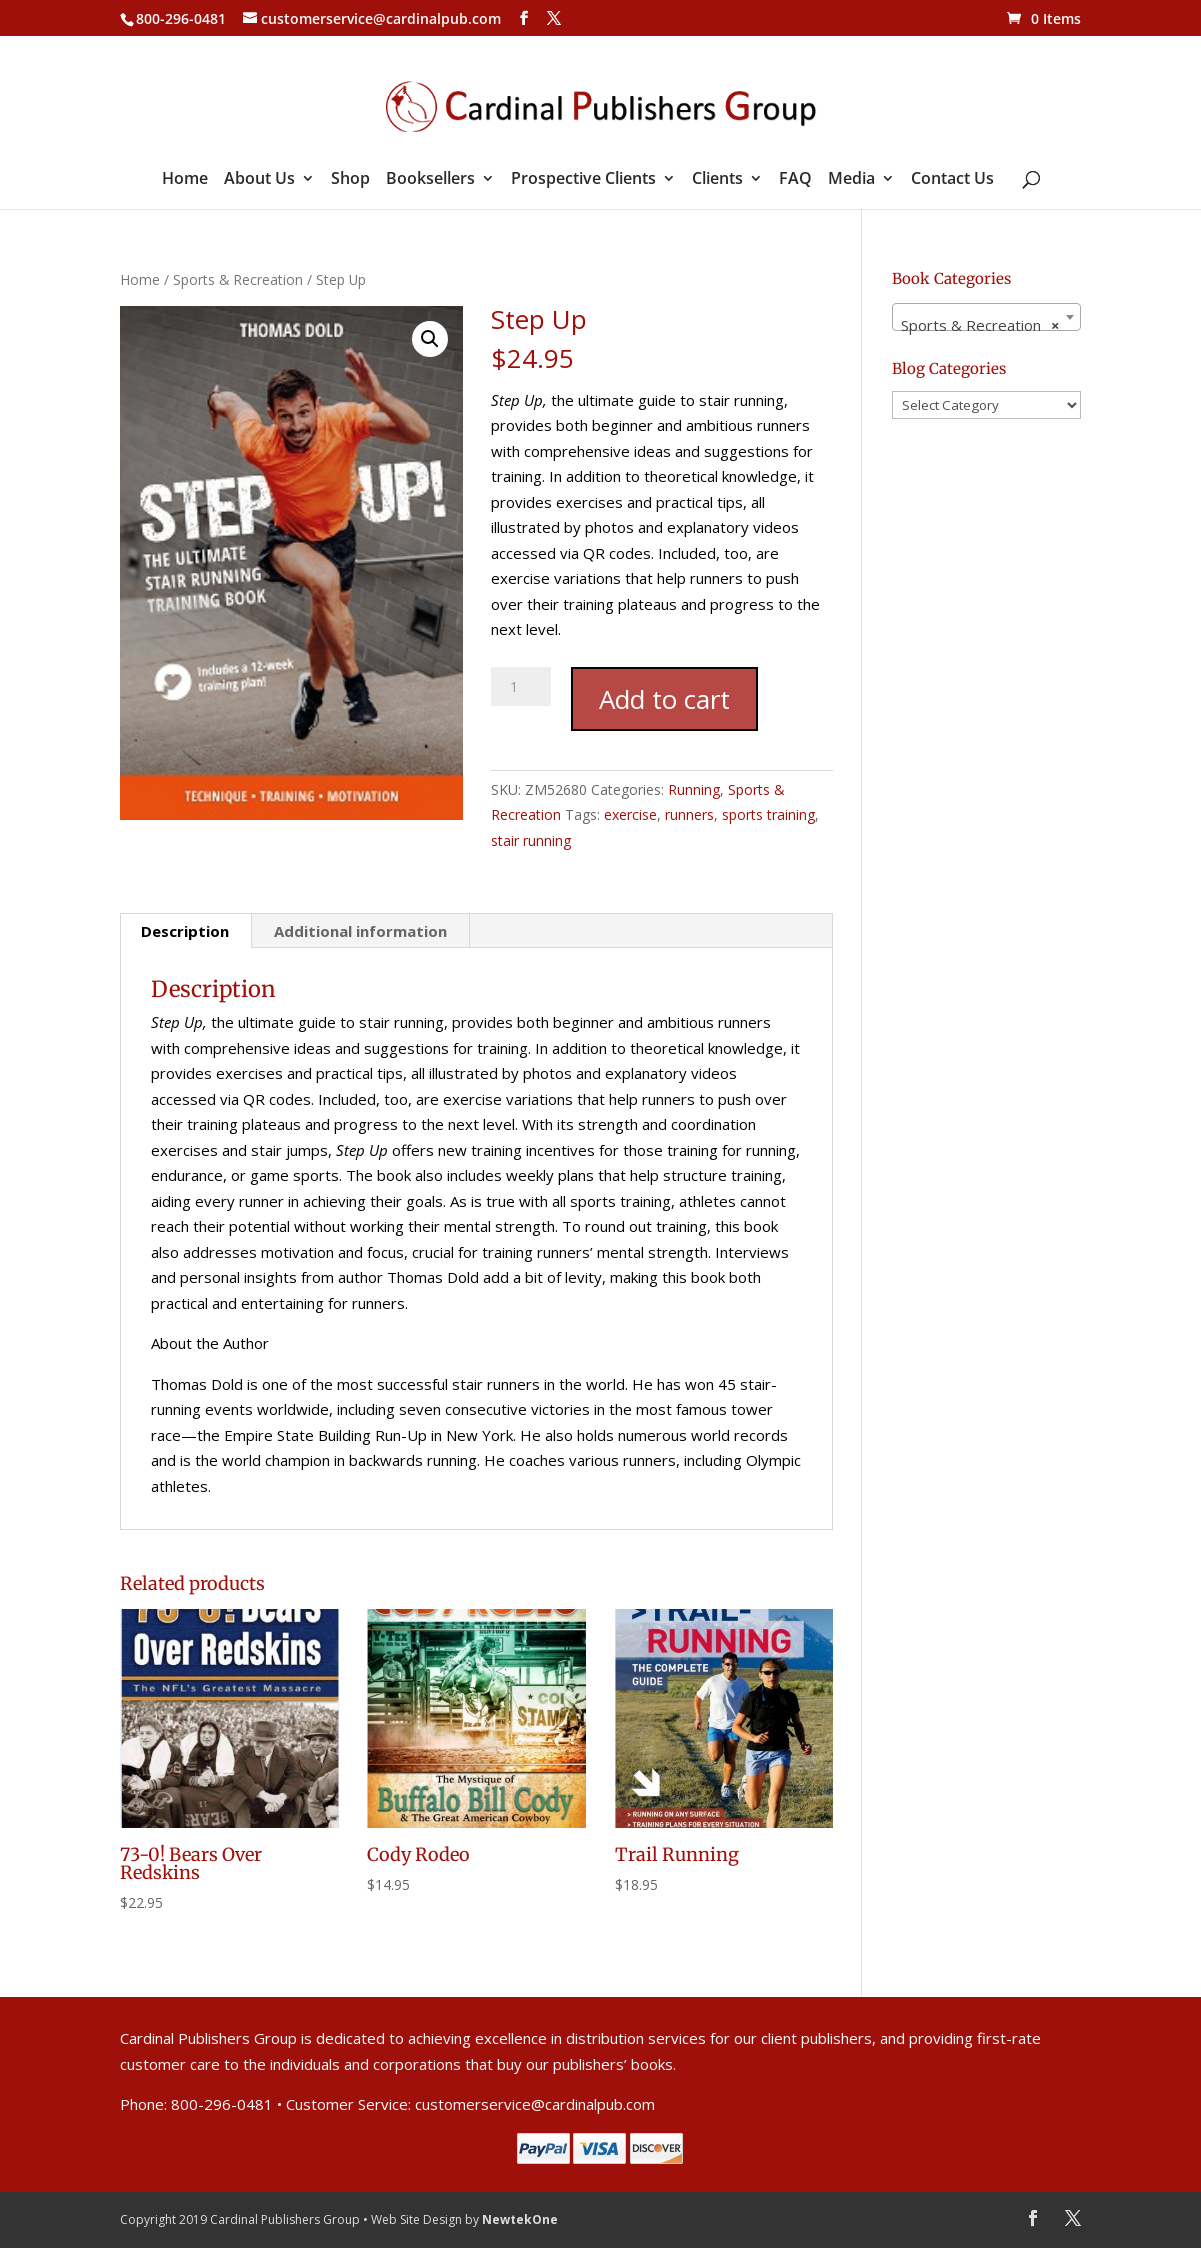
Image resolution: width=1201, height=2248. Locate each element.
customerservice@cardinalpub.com (535, 2104)
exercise (630, 814)
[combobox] (986, 317)
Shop (350, 180)
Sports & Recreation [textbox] (980, 325)
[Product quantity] (521, 686)
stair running (531, 840)
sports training (768, 814)
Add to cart (664, 699)
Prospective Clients (583, 180)
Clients (717, 180)
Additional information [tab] (360, 931)
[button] (430, 339)
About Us (259, 180)
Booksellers (430, 180)
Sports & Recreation (238, 279)
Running (694, 789)
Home (185, 180)
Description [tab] (185, 931)
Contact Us (952, 180)
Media (851, 180)
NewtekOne (520, 2219)
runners (689, 814)
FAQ (795, 180)
